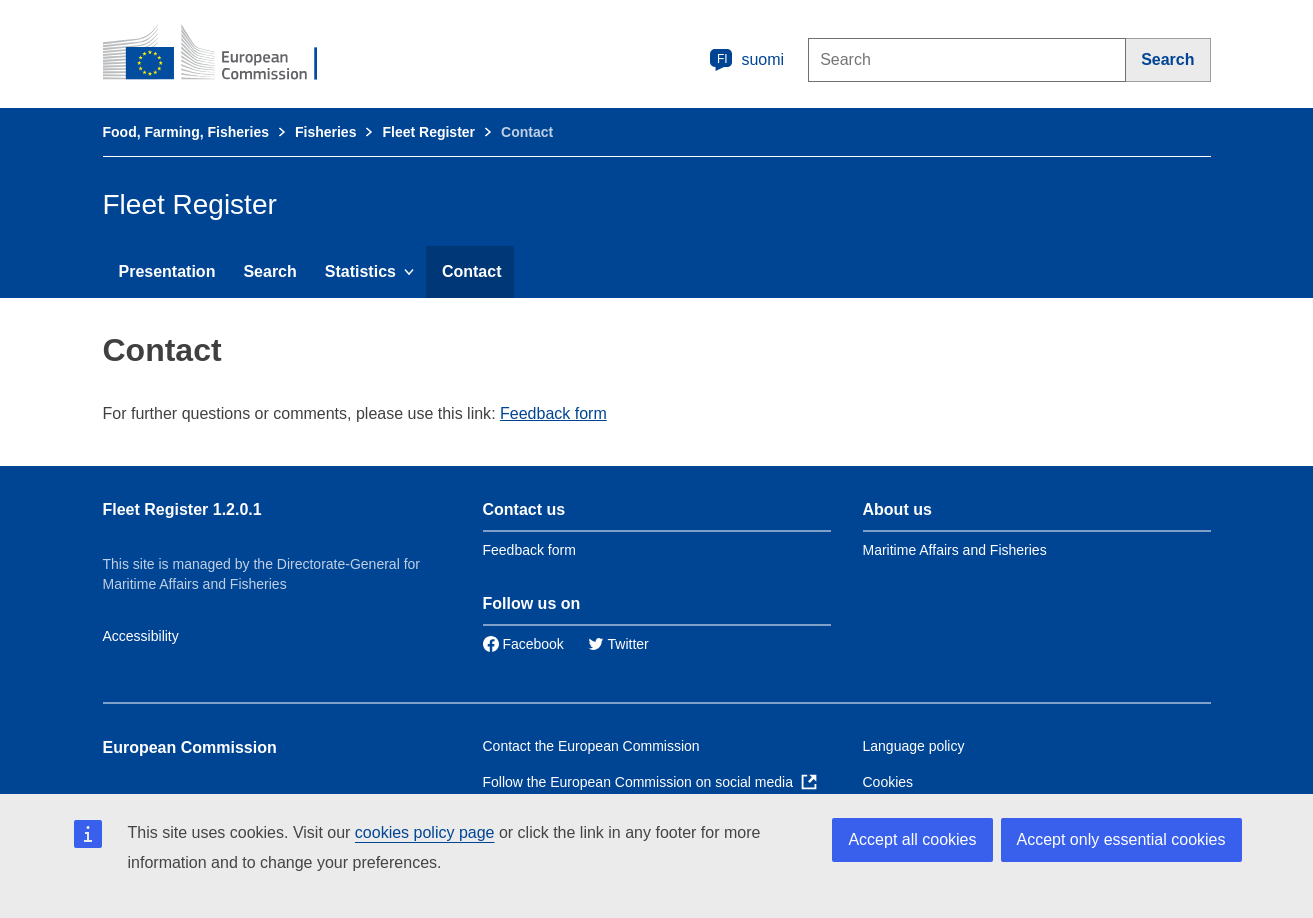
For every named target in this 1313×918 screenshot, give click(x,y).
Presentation (167, 271)
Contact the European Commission (591, 746)
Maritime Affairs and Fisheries (955, 550)
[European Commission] (224, 54)
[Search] (1168, 60)
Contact (472, 271)
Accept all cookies (912, 839)
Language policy (914, 746)
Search (269, 271)
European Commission (190, 747)
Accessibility (141, 636)
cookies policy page (425, 832)
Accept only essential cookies (1121, 839)
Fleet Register (428, 132)
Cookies (888, 782)
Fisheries (325, 132)
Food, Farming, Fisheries (186, 132)
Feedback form (553, 413)
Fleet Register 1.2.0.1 (182, 509)
